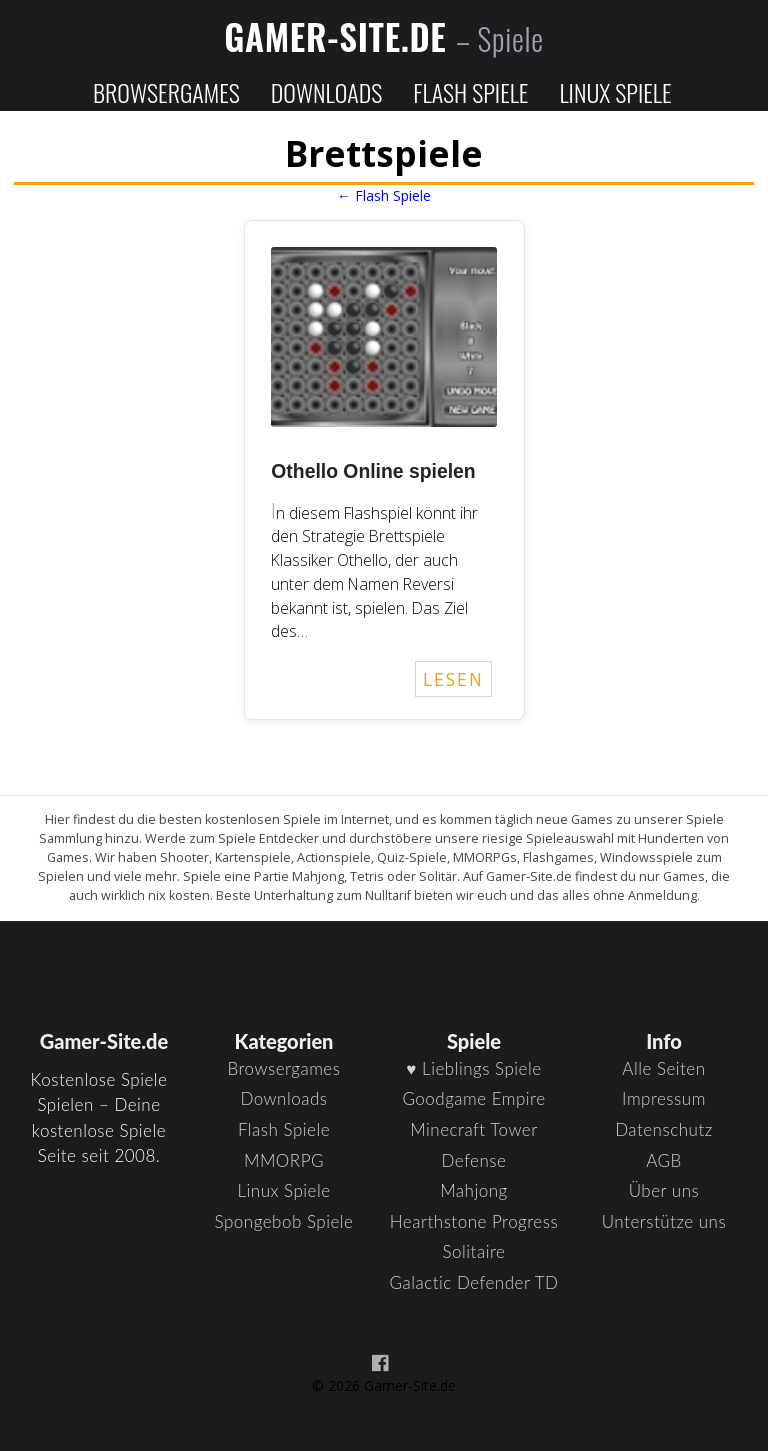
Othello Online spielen (373, 471)
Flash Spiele (470, 92)
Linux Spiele (615, 92)
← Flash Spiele (384, 195)
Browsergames (166, 92)
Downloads (326, 92)
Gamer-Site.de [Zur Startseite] (384, 36)
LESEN (453, 679)
